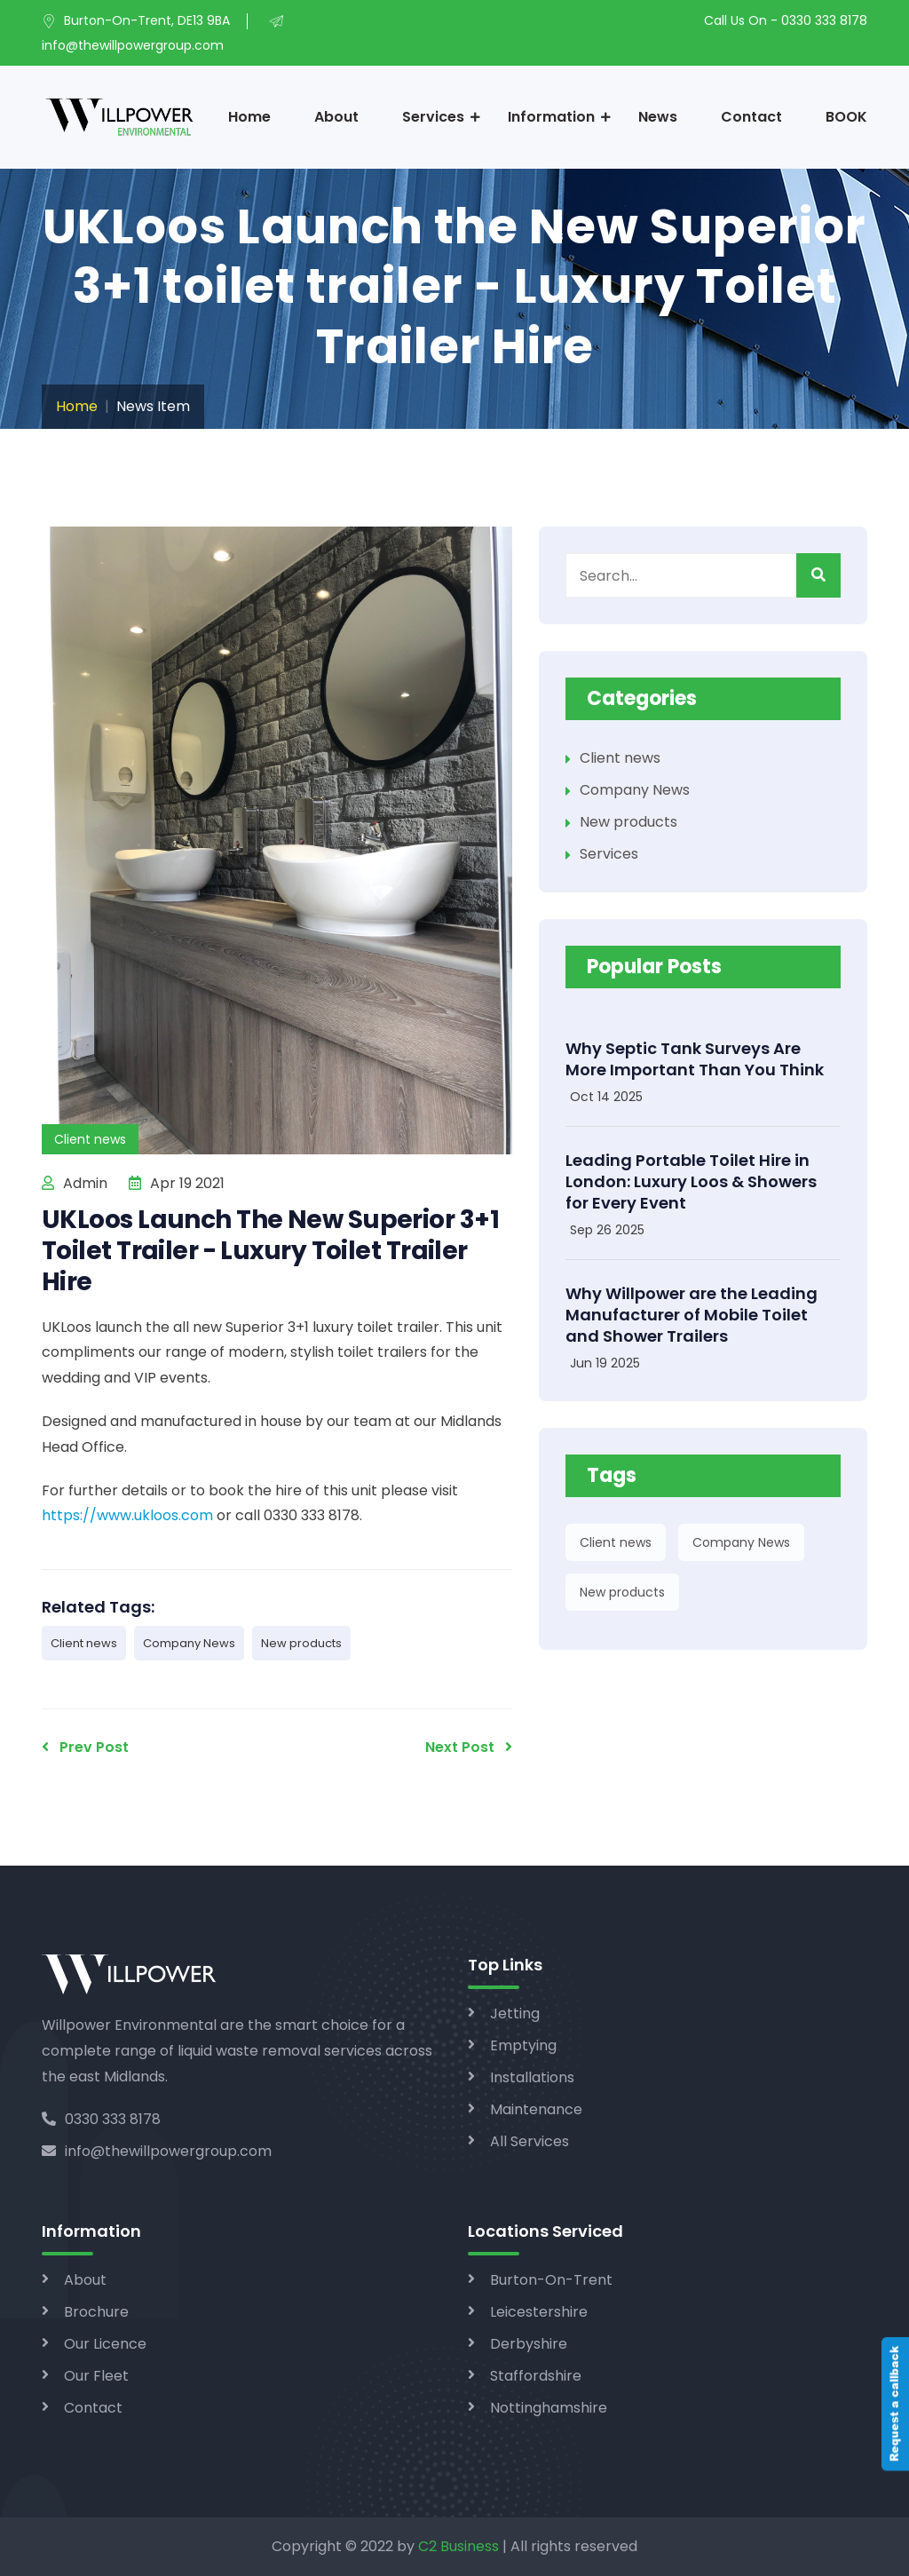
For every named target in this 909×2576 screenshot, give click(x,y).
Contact (751, 117)
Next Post (468, 1747)
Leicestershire (539, 2312)
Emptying (523, 2045)
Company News (189, 1643)
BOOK (846, 117)
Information (551, 117)
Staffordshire (535, 2376)
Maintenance (536, 2109)
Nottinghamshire (548, 2408)
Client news (84, 1643)
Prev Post (85, 1747)
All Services (529, 2141)
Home (249, 117)
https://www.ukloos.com (127, 1515)
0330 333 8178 (101, 2119)
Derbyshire (528, 2344)
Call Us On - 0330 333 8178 (785, 20)
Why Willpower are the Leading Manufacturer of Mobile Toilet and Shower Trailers (691, 1314)
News (657, 117)
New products (301, 1643)
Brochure (96, 2312)
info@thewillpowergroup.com (157, 2151)
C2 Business (458, 2546)
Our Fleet (96, 2376)
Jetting (515, 2013)
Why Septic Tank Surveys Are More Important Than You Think (694, 1059)
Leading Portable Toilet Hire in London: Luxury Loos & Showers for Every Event (691, 1181)
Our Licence (105, 2344)
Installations (532, 2077)
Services (433, 117)
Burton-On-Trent (551, 2280)
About (336, 117)
